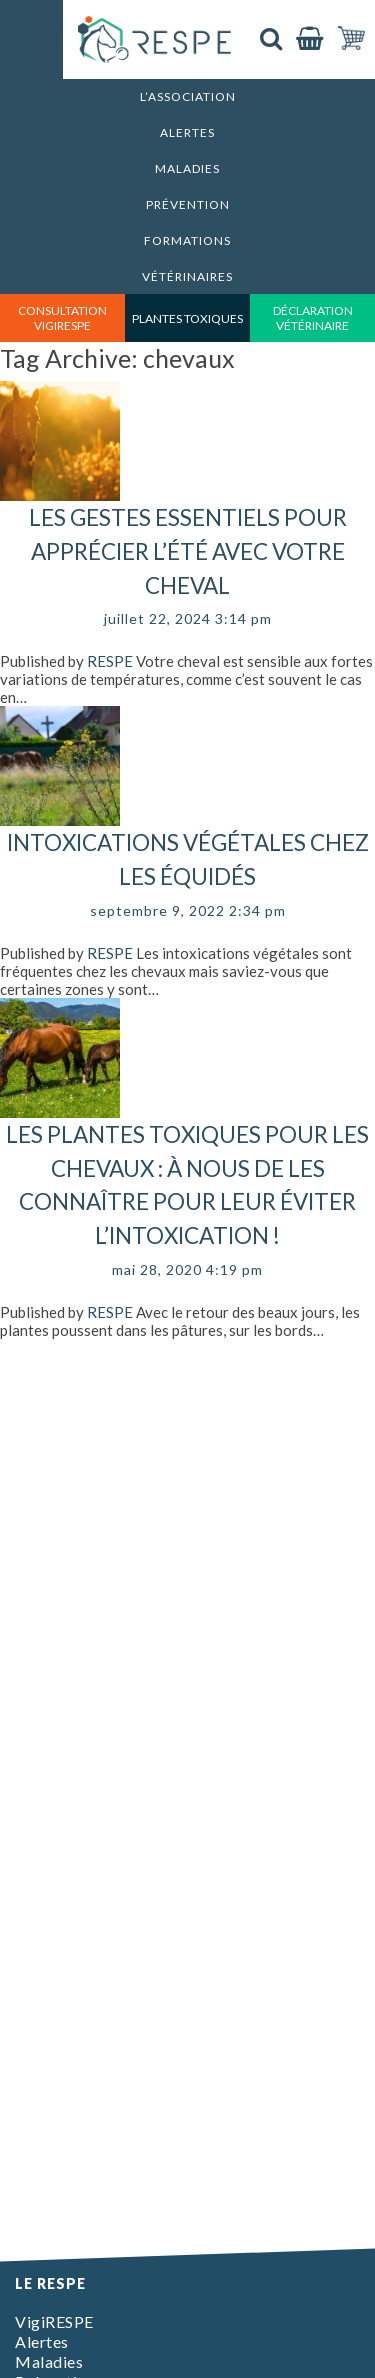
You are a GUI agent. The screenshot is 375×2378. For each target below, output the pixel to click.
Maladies (187, 168)
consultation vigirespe (62, 318)
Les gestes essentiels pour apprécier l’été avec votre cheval (188, 551)
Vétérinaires (187, 276)
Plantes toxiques (187, 318)
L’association (188, 96)
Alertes (187, 132)
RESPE (110, 661)
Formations (187, 240)
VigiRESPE (54, 2321)
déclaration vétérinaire (313, 318)
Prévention (188, 204)
